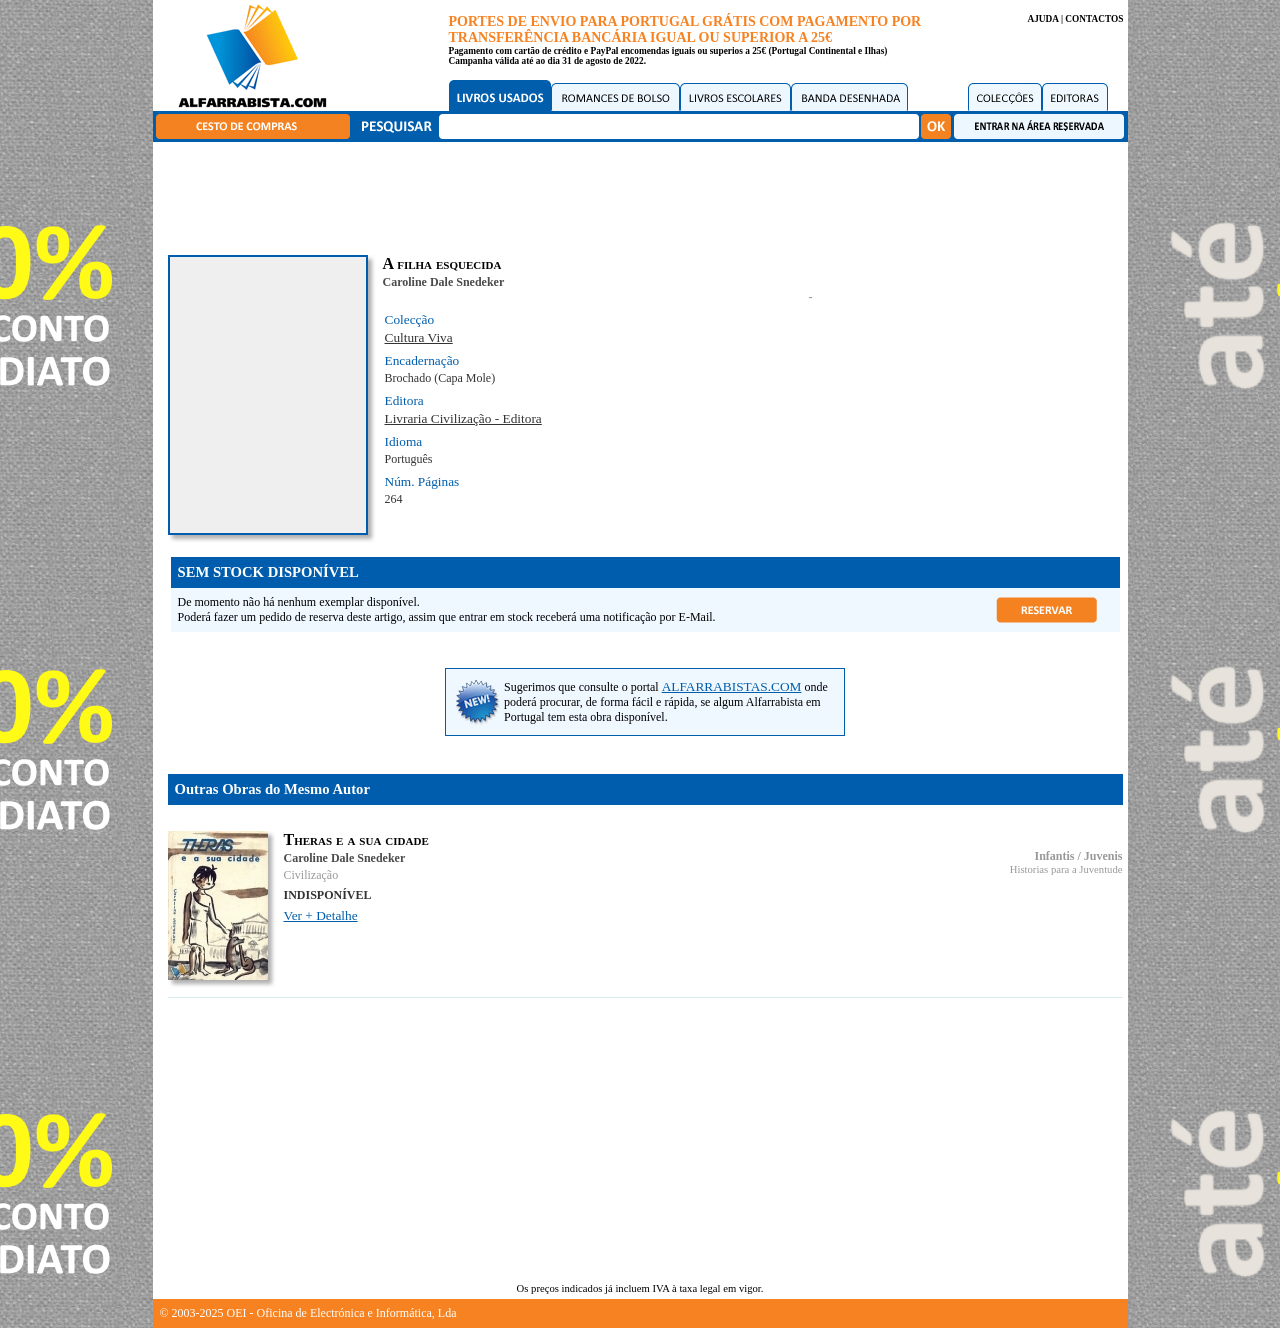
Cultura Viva (419, 337)
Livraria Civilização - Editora (463, 418)
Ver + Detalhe (321, 915)
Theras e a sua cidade (356, 839)
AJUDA (1042, 19)
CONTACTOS (1094, 19)
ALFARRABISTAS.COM (732, 686)
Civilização (311, 875)
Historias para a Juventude (1066, 869)
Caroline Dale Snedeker (444, 282)
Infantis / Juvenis (1078, 856)
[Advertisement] (645, 195)
